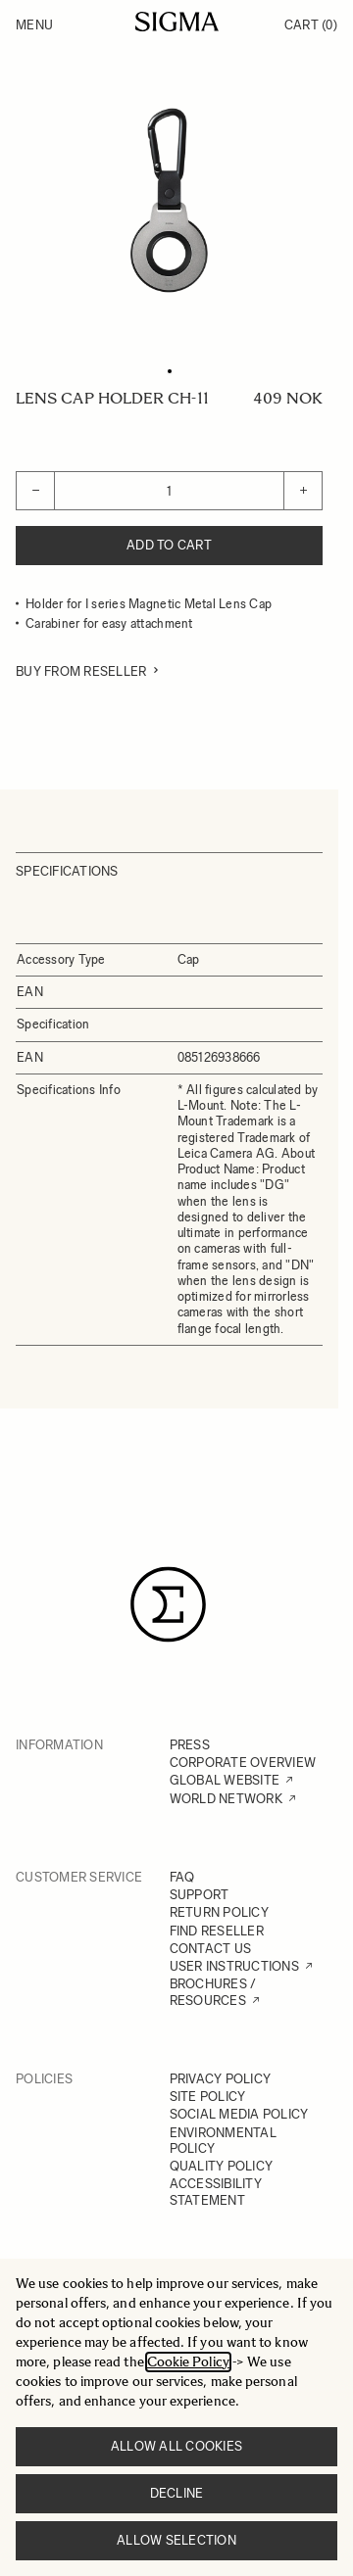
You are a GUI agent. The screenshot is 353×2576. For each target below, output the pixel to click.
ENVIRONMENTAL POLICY (223, 2140)
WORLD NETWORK (226, 1798)
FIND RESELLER (217, 1931)
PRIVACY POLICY (221, 2079)
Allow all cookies (176, 2446)
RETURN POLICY (219, 1912)
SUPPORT (199, 1894)
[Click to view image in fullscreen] (169, 200)
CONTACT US (211, 1948)
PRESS (190, 1745)
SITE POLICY (208, 2096)
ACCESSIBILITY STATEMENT (216, 2191)
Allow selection (176, 2540)
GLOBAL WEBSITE (225, 1780)
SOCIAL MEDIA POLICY (239, 2114)
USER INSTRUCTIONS (234, 1966)
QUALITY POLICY (222, 2166)
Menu (34, 25)
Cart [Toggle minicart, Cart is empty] (310, 25)
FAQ (182, 1877)
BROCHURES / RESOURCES (213, 1992)
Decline (177, 2493)
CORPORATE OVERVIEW (243, 1762)
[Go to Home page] (177, 21)
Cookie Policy (188, 2362)
